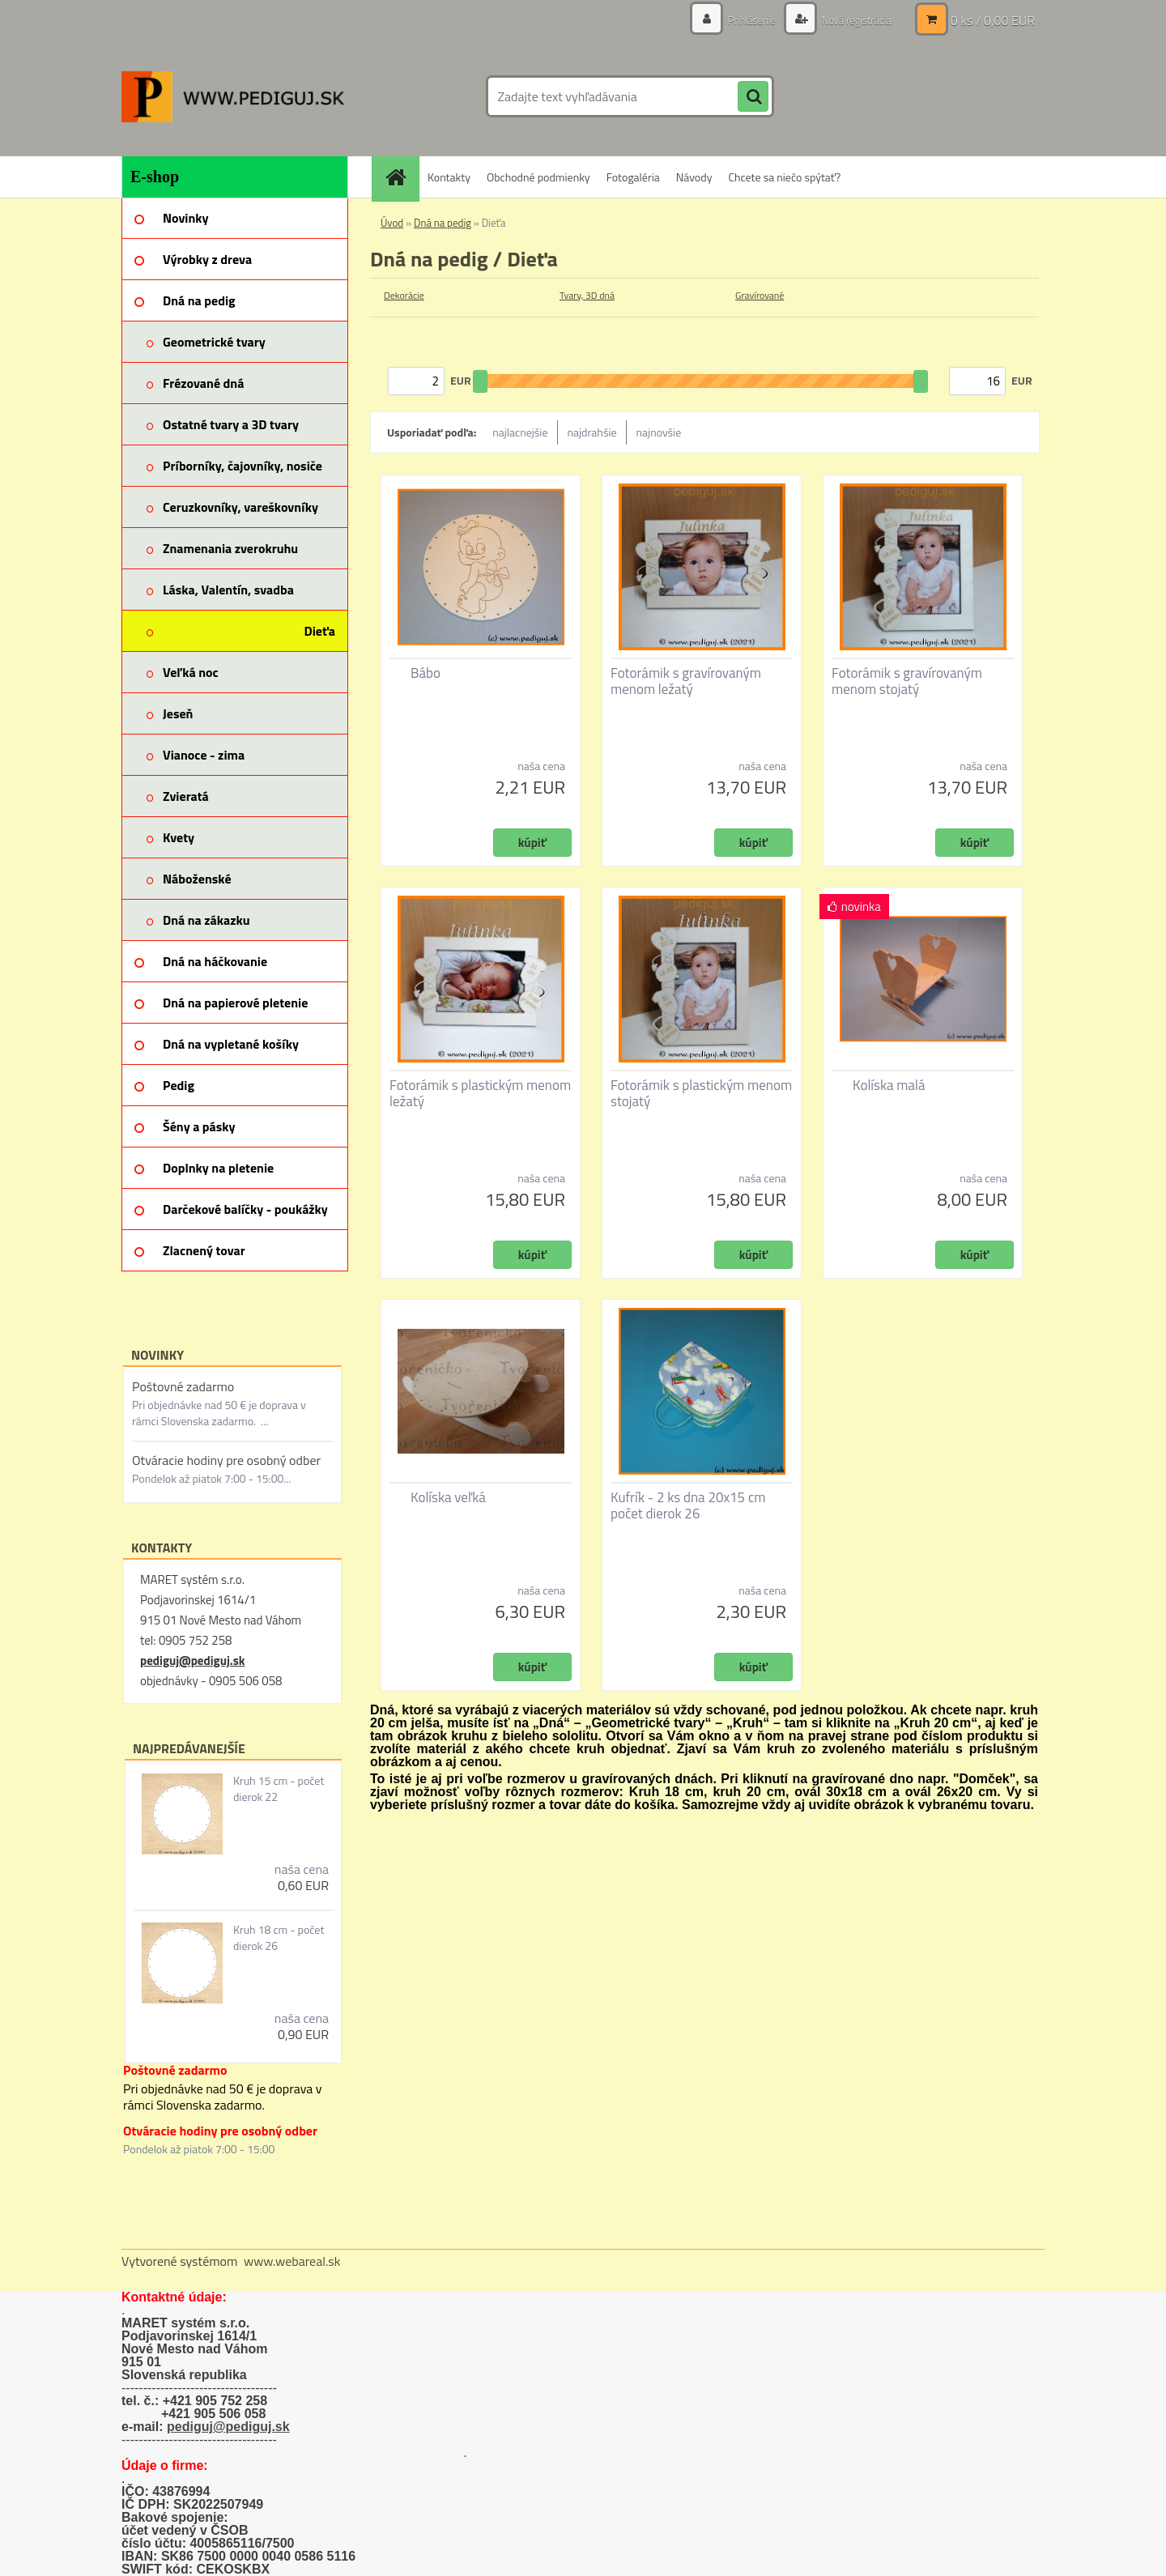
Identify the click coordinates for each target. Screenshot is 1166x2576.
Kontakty (449, 176)
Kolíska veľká (448, 1497)
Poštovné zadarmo (183, 1386)
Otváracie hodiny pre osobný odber (226, 1460)
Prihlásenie (743, 19)
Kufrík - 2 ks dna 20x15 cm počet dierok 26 (688, 1505)
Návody (694, 176)
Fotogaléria (633, 176)
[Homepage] (400, 177)
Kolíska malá (889, 1085)
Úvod (392, 223)
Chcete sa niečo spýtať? (784, 176)
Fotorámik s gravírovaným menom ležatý (686, 681)
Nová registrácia (852, 19)
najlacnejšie (519, 432)
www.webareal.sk (292, 2261)
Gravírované (759, 295)
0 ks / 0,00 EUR (993, 20)
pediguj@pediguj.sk (192, 1660)
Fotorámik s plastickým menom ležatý (480, 1093)
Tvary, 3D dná (587, 295)
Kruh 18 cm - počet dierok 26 (278, 1938)
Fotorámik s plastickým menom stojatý (701, 1093)
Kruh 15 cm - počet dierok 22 (278, 1789)
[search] (753, 97)
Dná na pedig (442, 223)
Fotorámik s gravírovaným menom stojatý (907, 681)
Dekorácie (404, 295)
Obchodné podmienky (538, 176)
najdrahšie (592, 432)
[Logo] (232, 96)
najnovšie (659, 432)
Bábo (425, 673)
